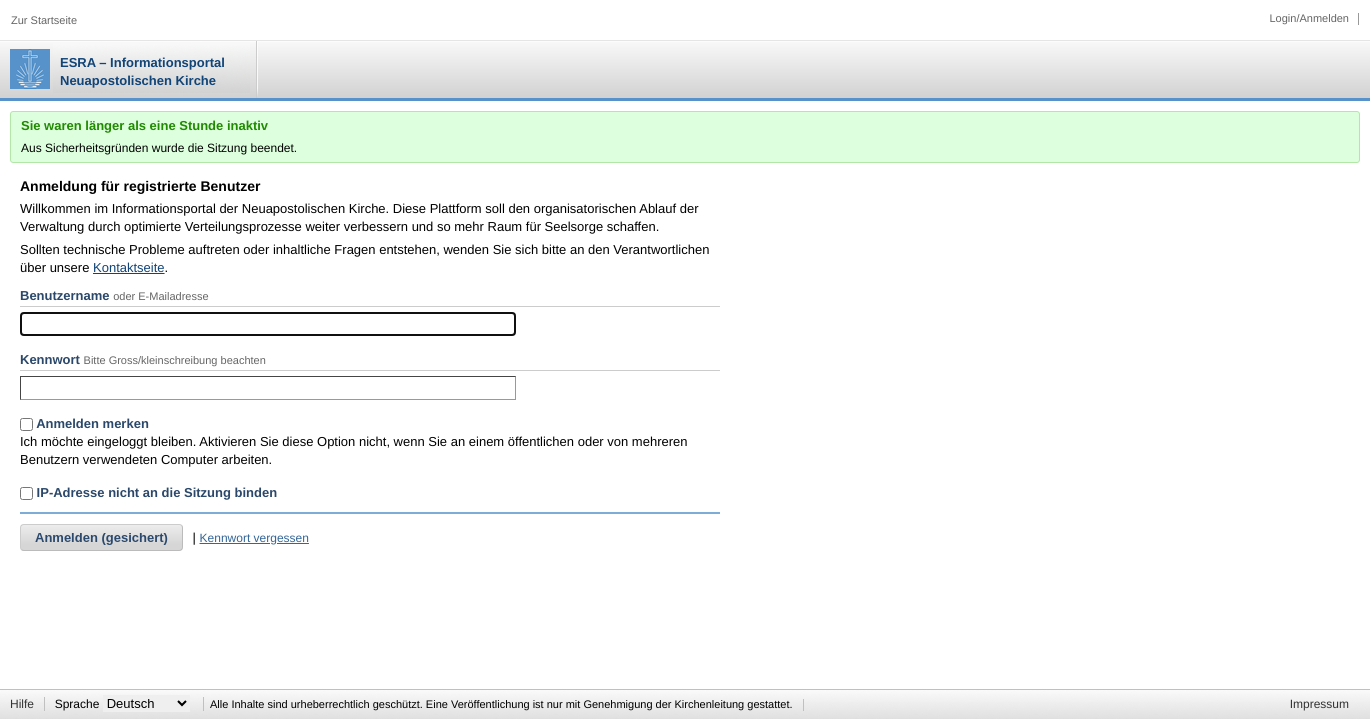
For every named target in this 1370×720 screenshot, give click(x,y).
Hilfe (22, 704)
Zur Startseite (44, 21)
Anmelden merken (84, 423)
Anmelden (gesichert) (101, 537)
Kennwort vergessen (254, 538)
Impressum (1319, 704)
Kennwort (50, 359)
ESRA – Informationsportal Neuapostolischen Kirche (142, 71)
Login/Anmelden (1309, 19)
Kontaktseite (129, 267)
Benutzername (65, 295)
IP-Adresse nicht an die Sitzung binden (148, 492)
